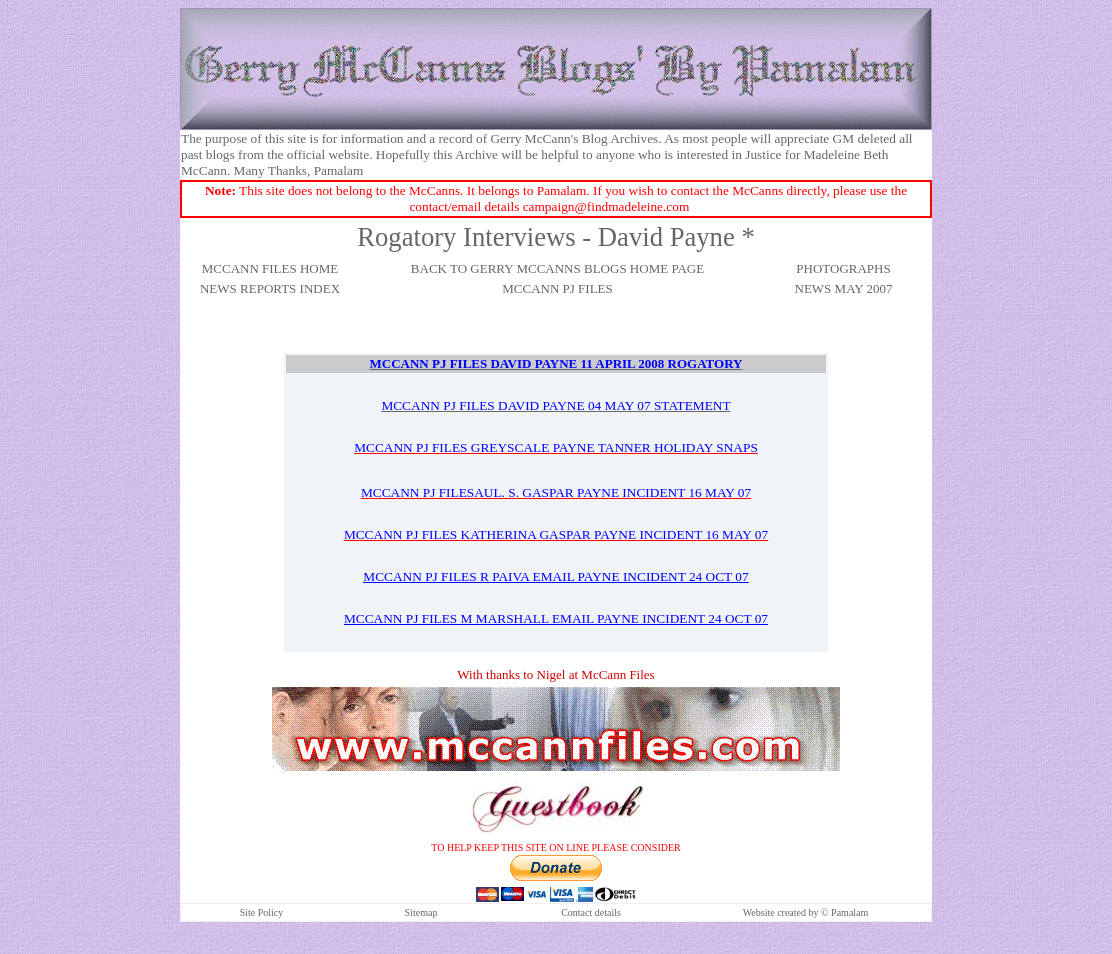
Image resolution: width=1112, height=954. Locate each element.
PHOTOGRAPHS (843, 268)
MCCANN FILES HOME (270, 268)
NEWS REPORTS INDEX (270, 288)
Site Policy (262, 912)
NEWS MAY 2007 (844, 288)
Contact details (591, 912)
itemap (423, 912)
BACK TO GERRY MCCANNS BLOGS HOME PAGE (557, 268)
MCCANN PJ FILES (557, 288)
